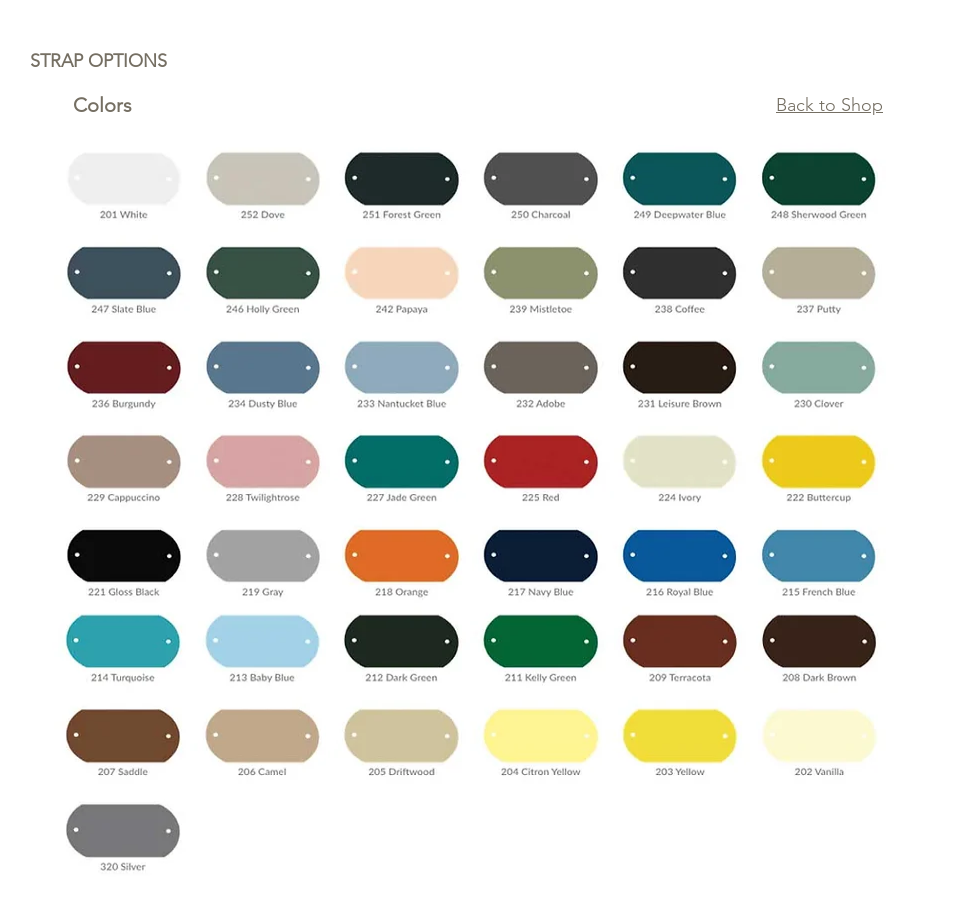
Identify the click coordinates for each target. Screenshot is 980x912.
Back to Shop (829, 105)
